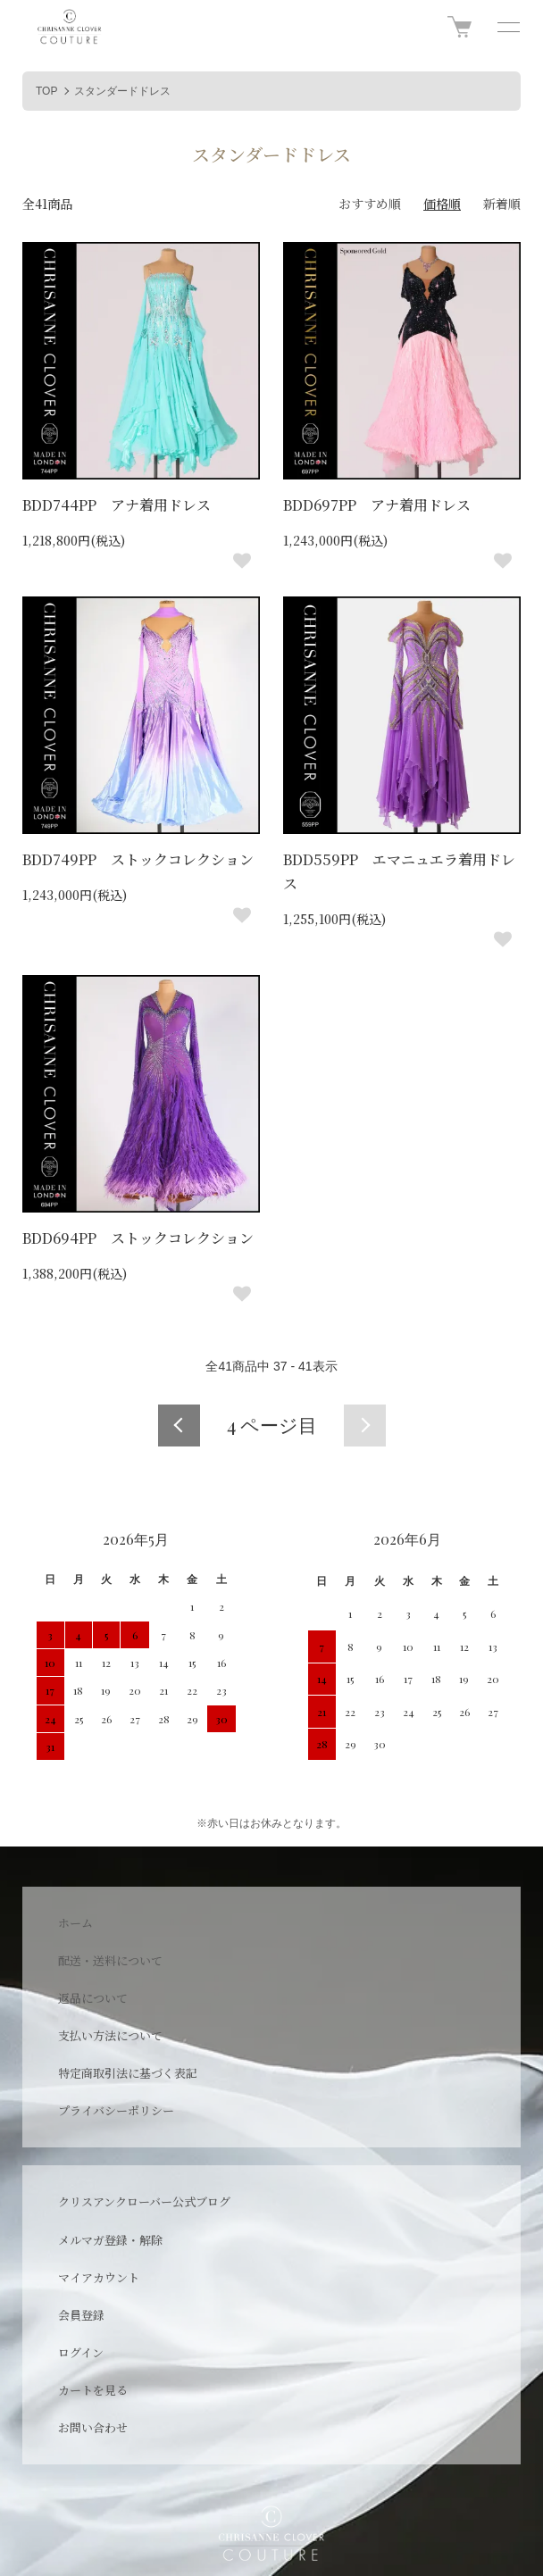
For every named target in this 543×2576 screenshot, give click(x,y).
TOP (46, 91)
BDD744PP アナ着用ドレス (116, 505)
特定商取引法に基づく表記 (127, 2072)
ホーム (75, 1922)
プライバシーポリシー (116, 2110)
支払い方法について (110, 2035)
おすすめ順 (369, 204)
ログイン (81, 2352)
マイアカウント (98, 2277)
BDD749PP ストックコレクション (138, 859)
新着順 (502, 204)
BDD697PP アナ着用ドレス (377, 505)
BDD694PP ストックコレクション (138, 1238)
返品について (93, 1997)
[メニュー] (507, 27)
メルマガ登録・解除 (110, 2239)
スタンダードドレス (122, 91)
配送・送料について (110, 1960)
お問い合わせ (93, 2427)
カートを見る (93, 2389)
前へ (179, 1425)
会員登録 (81, 2314)
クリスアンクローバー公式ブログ (144, 2201)
